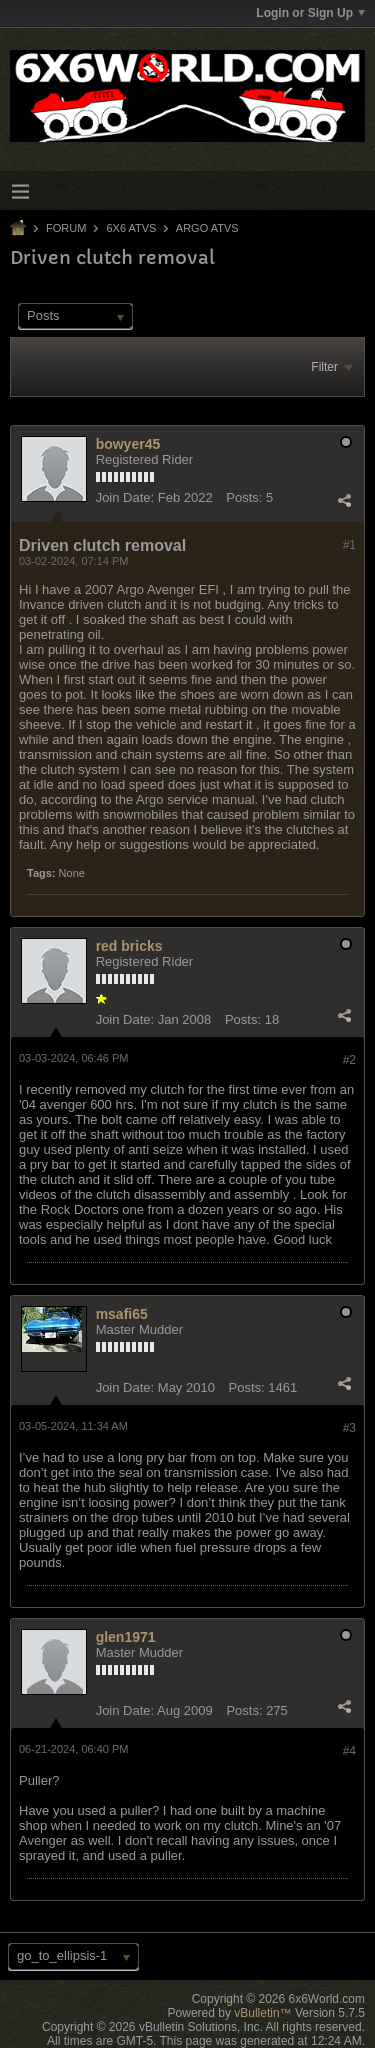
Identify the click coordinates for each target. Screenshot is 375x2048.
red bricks (129, 946)
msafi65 (122, 1314)
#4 (349, 1751)
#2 (349, 1060)
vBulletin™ (262, 2013)
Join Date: (125, 497)
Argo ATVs (207, 228)
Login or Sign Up (310, 13)
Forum (66, 228)
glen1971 (126, 1637)
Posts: (244, 497)
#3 (349, 1428)
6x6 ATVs (131, 228)
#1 (349, 545)
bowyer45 (128, 444)
